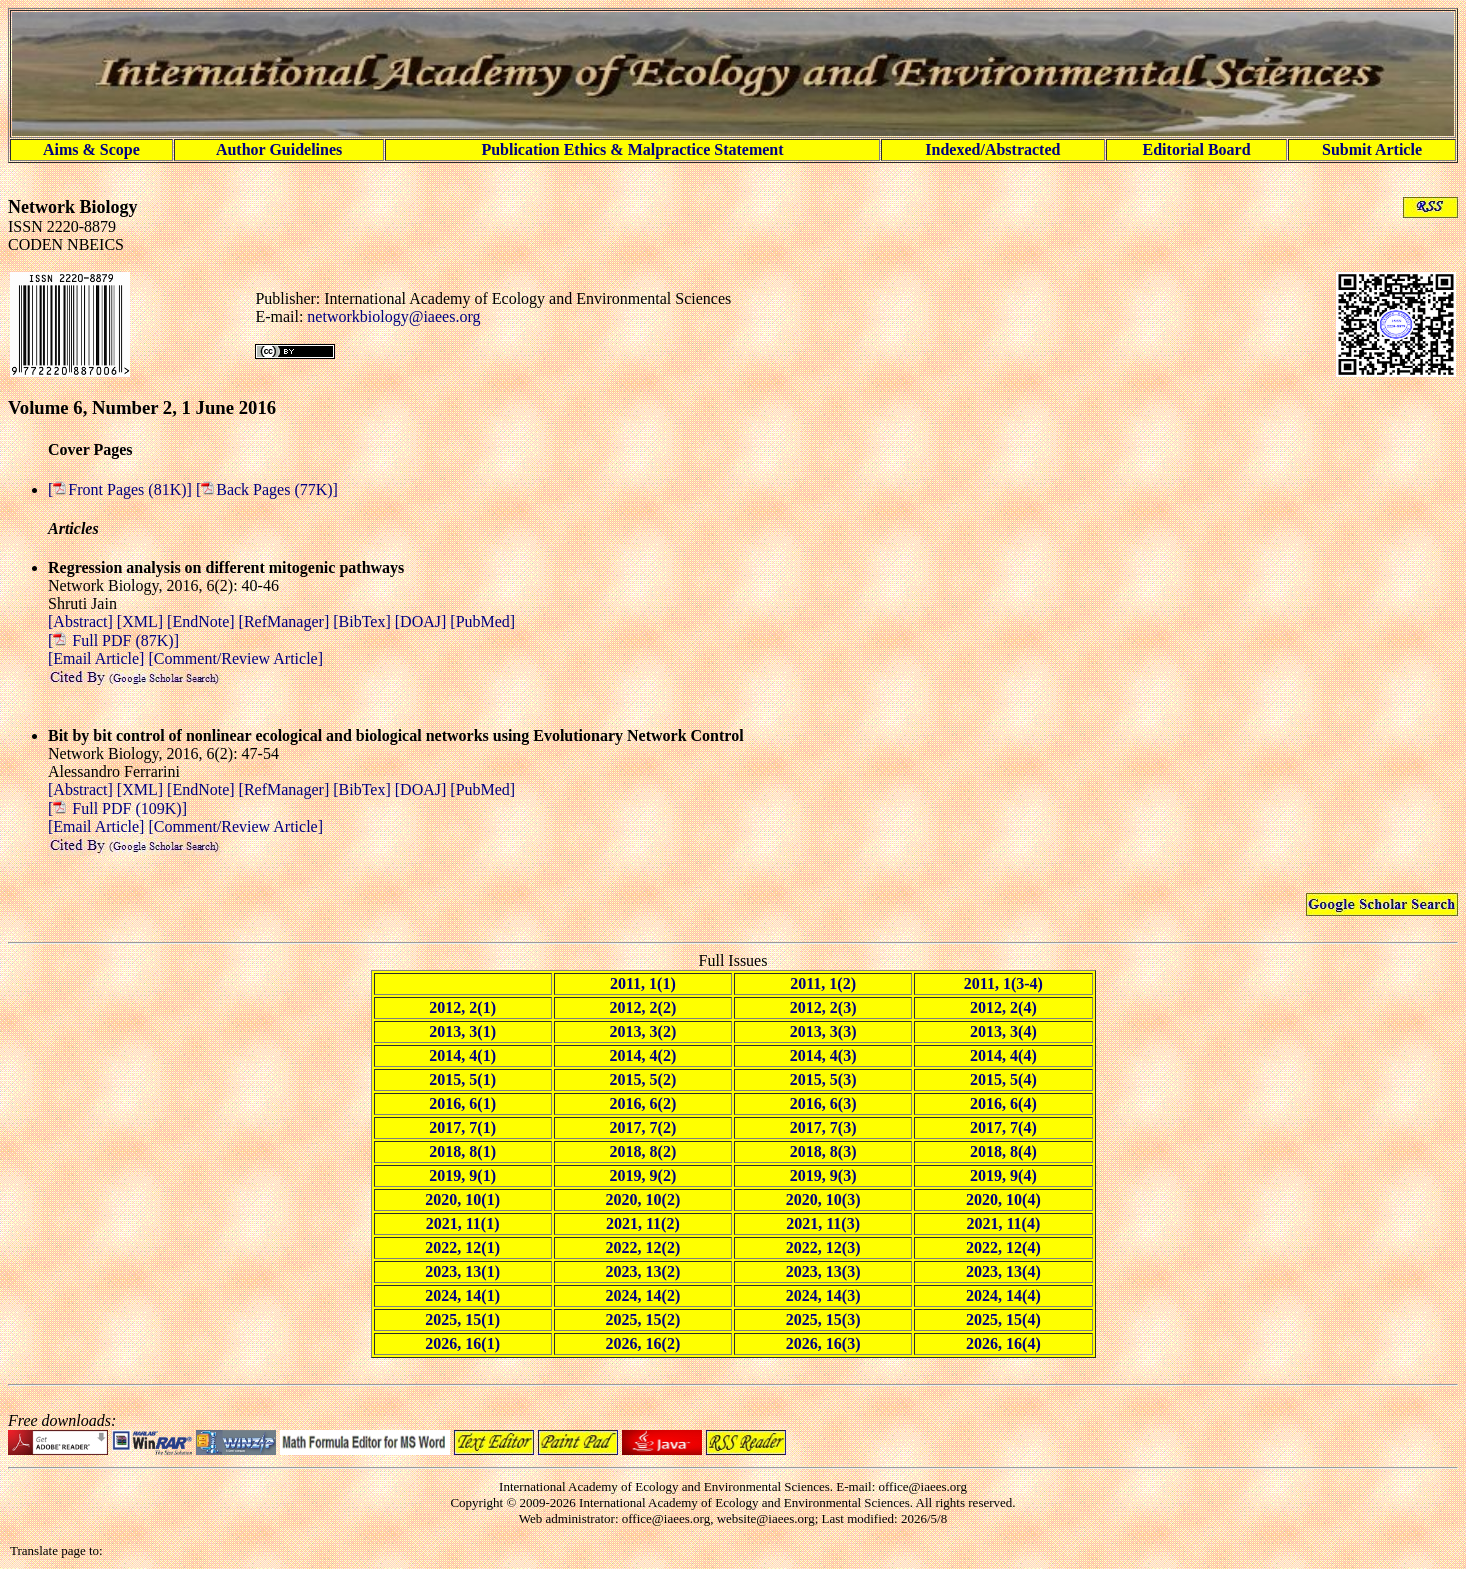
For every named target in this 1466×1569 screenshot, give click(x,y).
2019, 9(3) (823, 1175)
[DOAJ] (423, 621)
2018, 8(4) (1003, 1151)
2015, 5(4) (1003, 1079)
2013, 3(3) (823, 1031)
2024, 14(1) (462, 1295)
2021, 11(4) (1003, 1223)
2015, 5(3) (823, 1079)
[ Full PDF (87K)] (113, 640)
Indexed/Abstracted (992, 149)
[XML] (142, 621)
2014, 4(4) (1003, 1055)
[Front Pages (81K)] (122, 489)
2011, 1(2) (823, 983)
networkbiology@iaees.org (393, 316)
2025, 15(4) (1003, 1319)
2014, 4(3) (823, 1055)
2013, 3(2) (643, 1031)
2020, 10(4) (1003, 1199)
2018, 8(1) (462, 1151)
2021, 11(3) (823, 1223)
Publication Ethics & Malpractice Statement (632, 149)
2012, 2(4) (1003, 1007)
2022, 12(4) (1003, 1247)
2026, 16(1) (462, 1343)
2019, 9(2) (643, 1175)
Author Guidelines (279, 149)
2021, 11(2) (643, 1223)
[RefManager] (286, 621)
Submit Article (1372, 149)
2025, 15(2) (643, 1319)
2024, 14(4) (1003, 1295)
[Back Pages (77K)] (267, 489)
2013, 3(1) (462, 1031)
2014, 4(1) (462, 1055)
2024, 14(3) (823, 1295)
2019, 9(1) (462, 1175)
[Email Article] (96, 658)
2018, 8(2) (643, 1151)
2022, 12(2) (643, 1247)
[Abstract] (82, 621)
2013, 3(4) (1003, 1031)
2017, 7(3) (823, 1127)
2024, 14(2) (643, 1295)
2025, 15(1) (462, 1319)
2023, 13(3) (823, 1271)
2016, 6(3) (823, 1103)
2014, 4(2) (643, 1055)
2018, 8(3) (823, 1151)
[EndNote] (203, 621)
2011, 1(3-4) (1003, 983)
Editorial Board (1197, 149)
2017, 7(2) (643, 1127)
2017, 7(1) (462, 1127)
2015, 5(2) (643, 1079)
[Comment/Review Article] (233, 658)
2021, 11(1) (463, 1223)
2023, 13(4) (1003, 1271)
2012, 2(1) (462, 1007)
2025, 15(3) (823, 1319)
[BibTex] (364, 621)
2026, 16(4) (1003, 1343)
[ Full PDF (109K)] (117, 808)
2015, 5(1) (462, 1079)
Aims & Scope (91, 149)
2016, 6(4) (1003, 1103)
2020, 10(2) (643, 1199)
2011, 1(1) (643, 983)
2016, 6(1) (462, 1103)
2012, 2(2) (643, 1007)
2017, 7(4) (1003, 1127)
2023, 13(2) (643, 1271)
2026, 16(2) (643, 1343)
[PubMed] (482, 621)
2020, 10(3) (823, 1199)
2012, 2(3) (823, 1007)
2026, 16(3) (823, 1343)
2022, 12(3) (823, 1247)
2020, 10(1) (462, 1199)
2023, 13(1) (462, 1271)
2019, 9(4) (1003, 1175)
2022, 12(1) (462, 1247)
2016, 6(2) (643, 1103)
